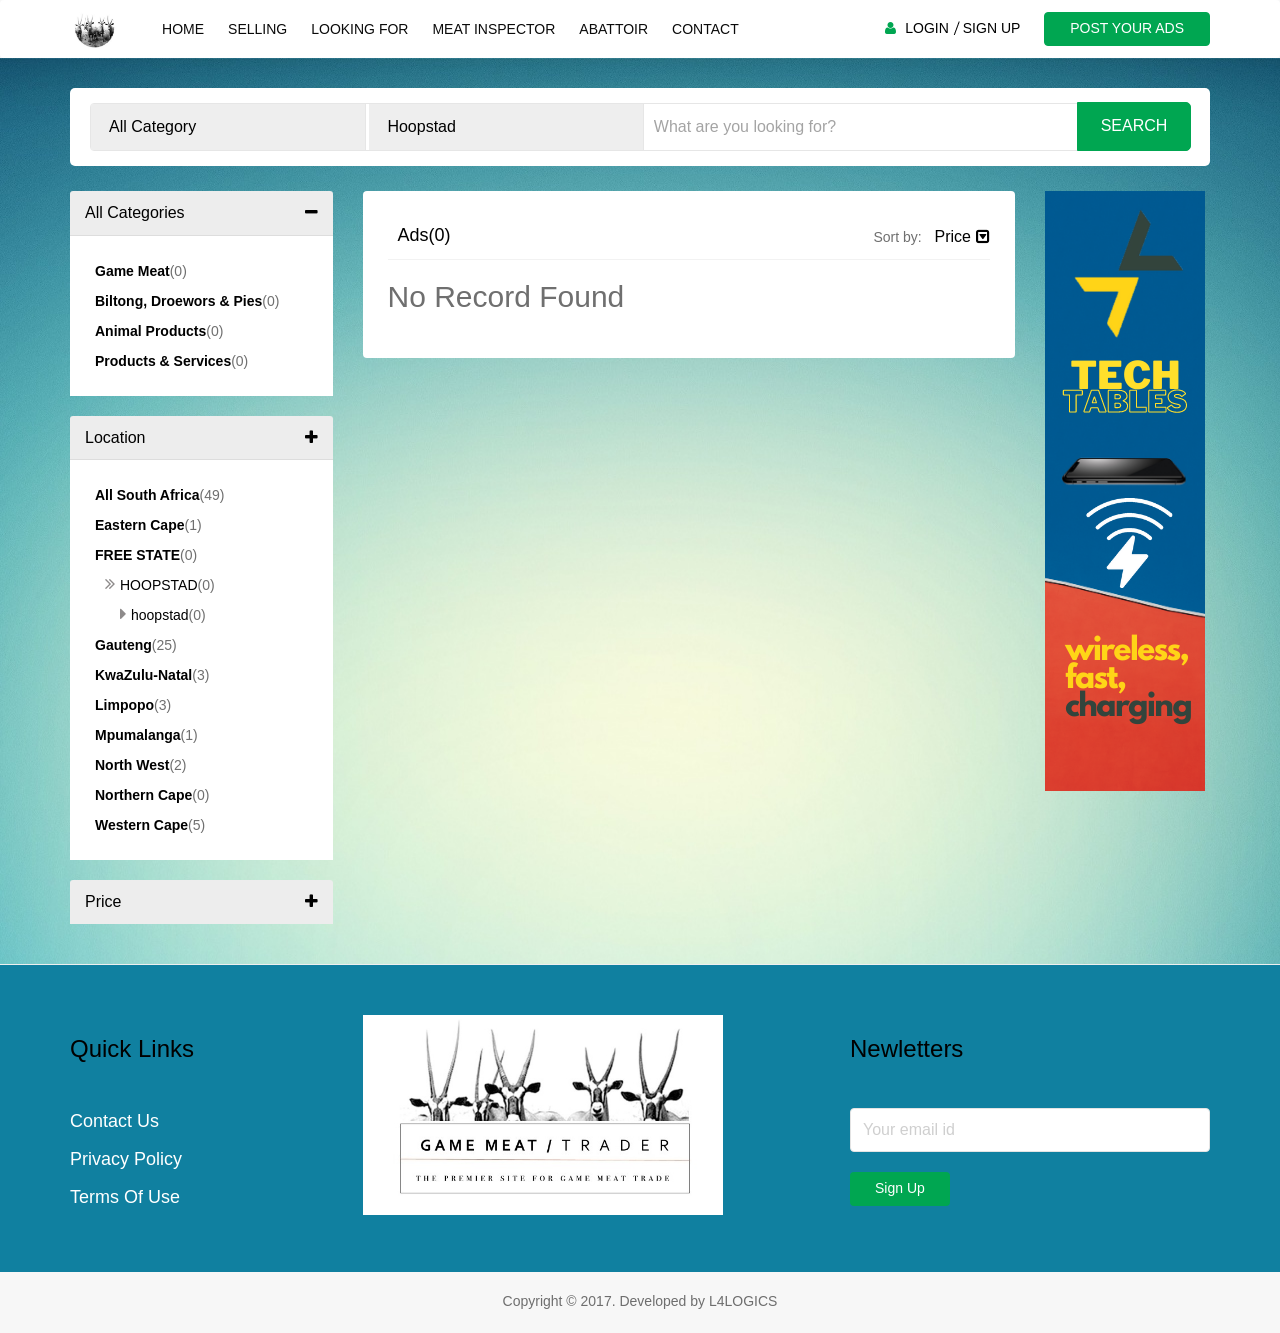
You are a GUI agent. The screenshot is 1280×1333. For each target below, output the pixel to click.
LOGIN (927, 28)
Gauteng (123, 645)
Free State (137, 555)
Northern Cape (143, 795)
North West (132, 765)
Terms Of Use (125, 1198)
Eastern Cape (139, 525)
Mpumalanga (138, 735)
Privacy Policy (126, 1160)
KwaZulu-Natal (143, 675)
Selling (257, 29)
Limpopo (124, 705)
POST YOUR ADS (1127, 28)
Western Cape (141, 825)
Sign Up (900, 1188)
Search (1134, 125)
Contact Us (114, 1122)
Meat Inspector (493, 29)
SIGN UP (992, 28)
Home (183, 29)
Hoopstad (151, 585)
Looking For (359, 29)
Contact (705, 29)
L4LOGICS (743, 1301)
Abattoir (613, 29)
